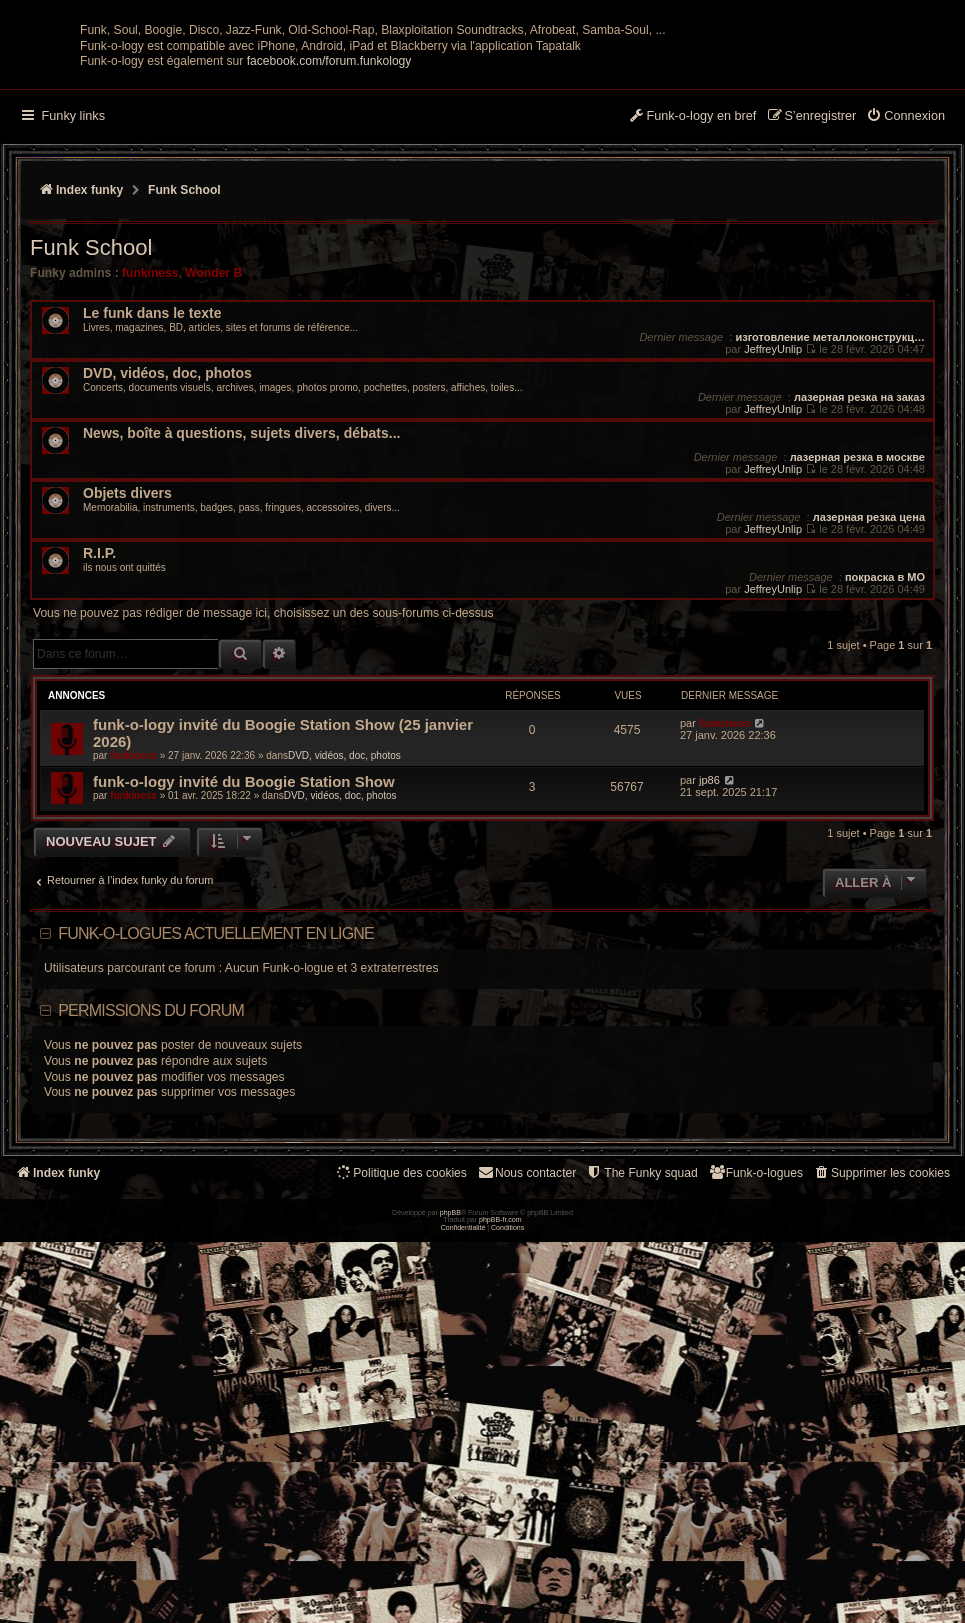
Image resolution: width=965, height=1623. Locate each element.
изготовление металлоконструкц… (830, 533)
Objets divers (127, 689)
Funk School (91, 443)
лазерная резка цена (869, 713)
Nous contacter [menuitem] (526, 1368)
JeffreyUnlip (773, 545)
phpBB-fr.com (500, 1609)
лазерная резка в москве (857, 653)
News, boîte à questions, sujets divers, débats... (241, 629)
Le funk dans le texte (152, 509)
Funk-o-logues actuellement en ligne (216, 1129)
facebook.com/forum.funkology (329, 257)
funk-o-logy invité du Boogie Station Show (244, 977)
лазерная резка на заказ (859, 593)
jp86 (709, 976)
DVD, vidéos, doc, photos (167, 569)
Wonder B (213, 469)
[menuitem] (905, 313)
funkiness (150, 469)
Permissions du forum (151, 1206)
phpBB (450, 1601)
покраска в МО (885, 773)
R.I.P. (99, 749)
